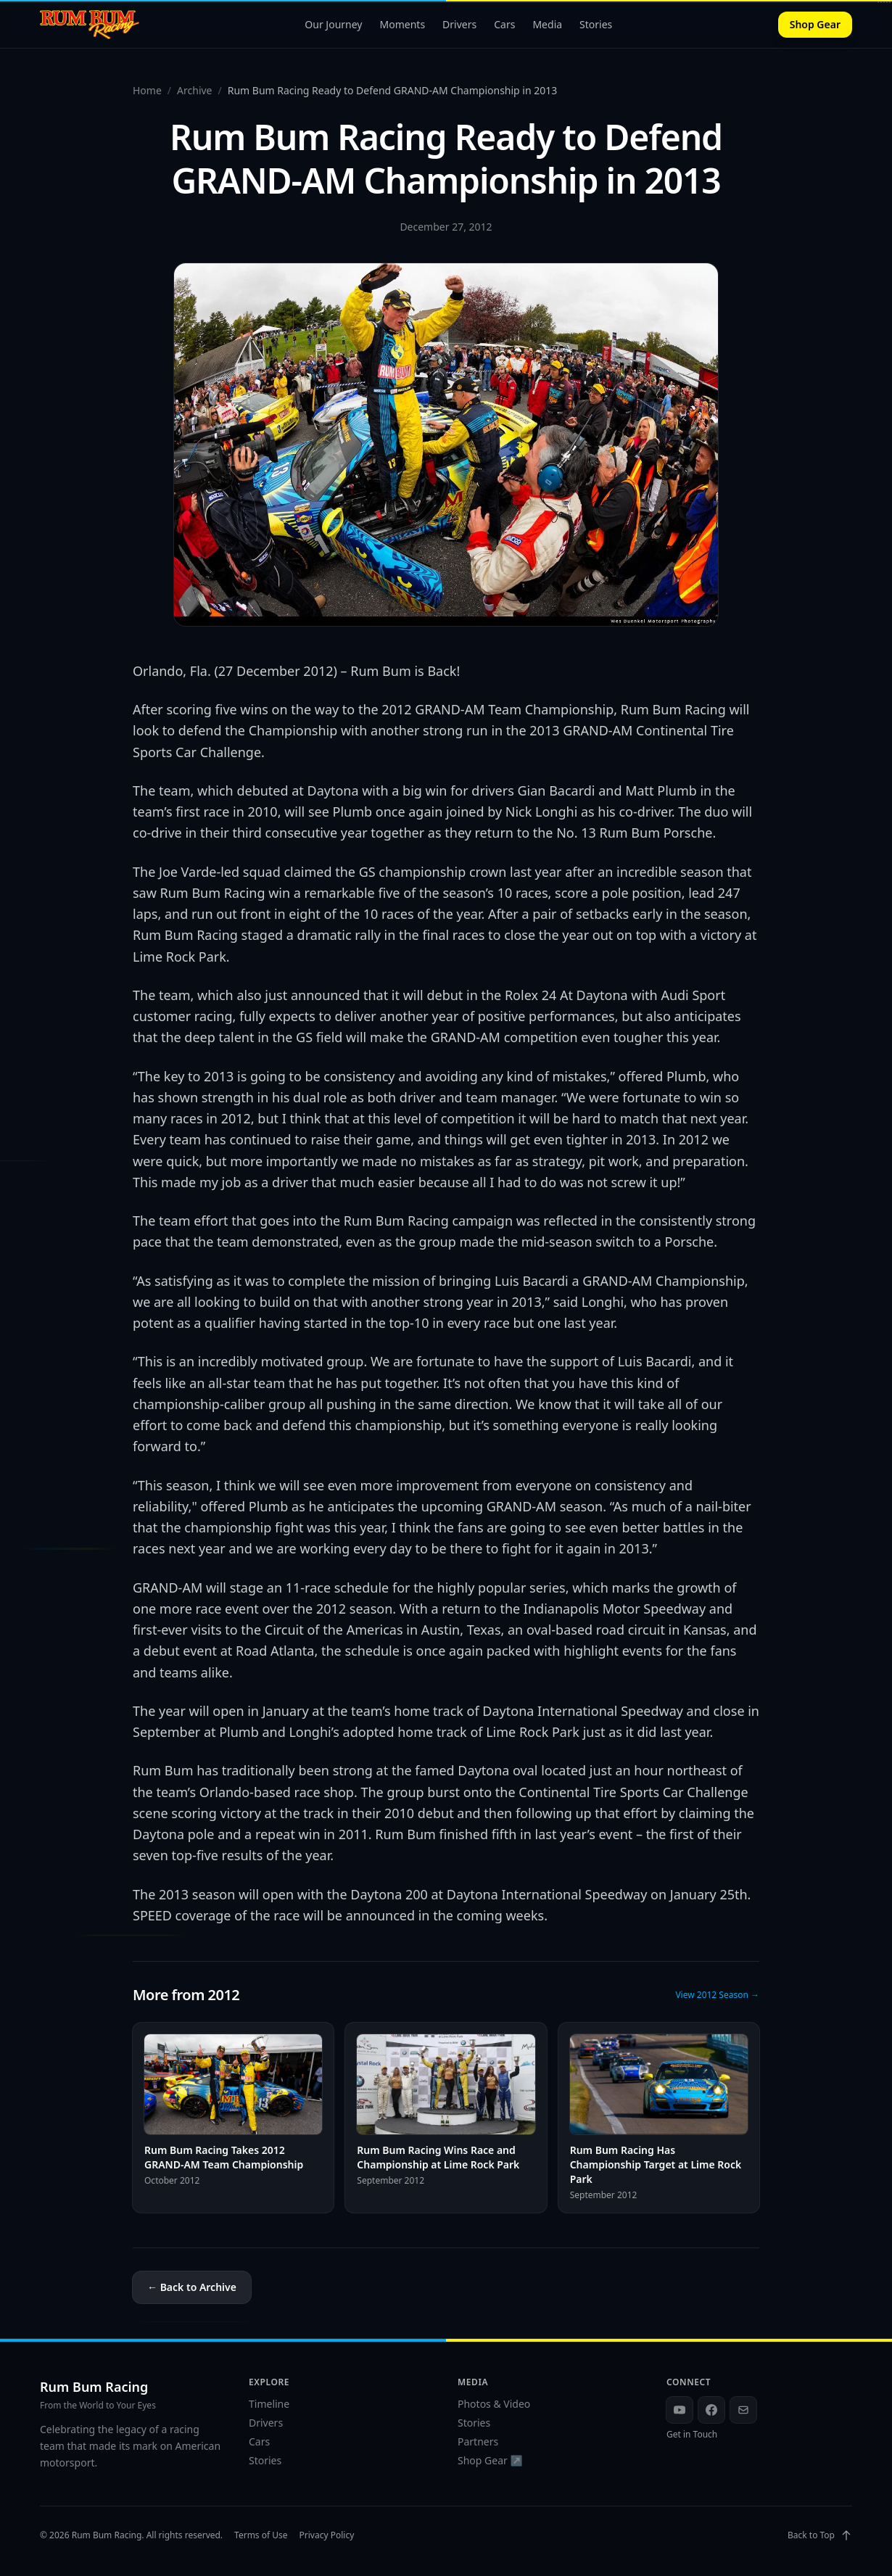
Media (547, 24)
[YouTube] (679, 2410)
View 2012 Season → (717, 1995)
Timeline (269, 2404)
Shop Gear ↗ (490, 2460)
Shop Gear (815, 24)
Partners (478, 2441)
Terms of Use (260, 2535)
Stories (595, 24)
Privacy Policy (327, 2535)
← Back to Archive (191, 2287)
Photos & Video (494, 2404)
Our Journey (333, 24)
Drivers (459, 24)
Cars (504, 24)
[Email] (743, 2410)
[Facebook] (711, 2410)
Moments (403, 24)
